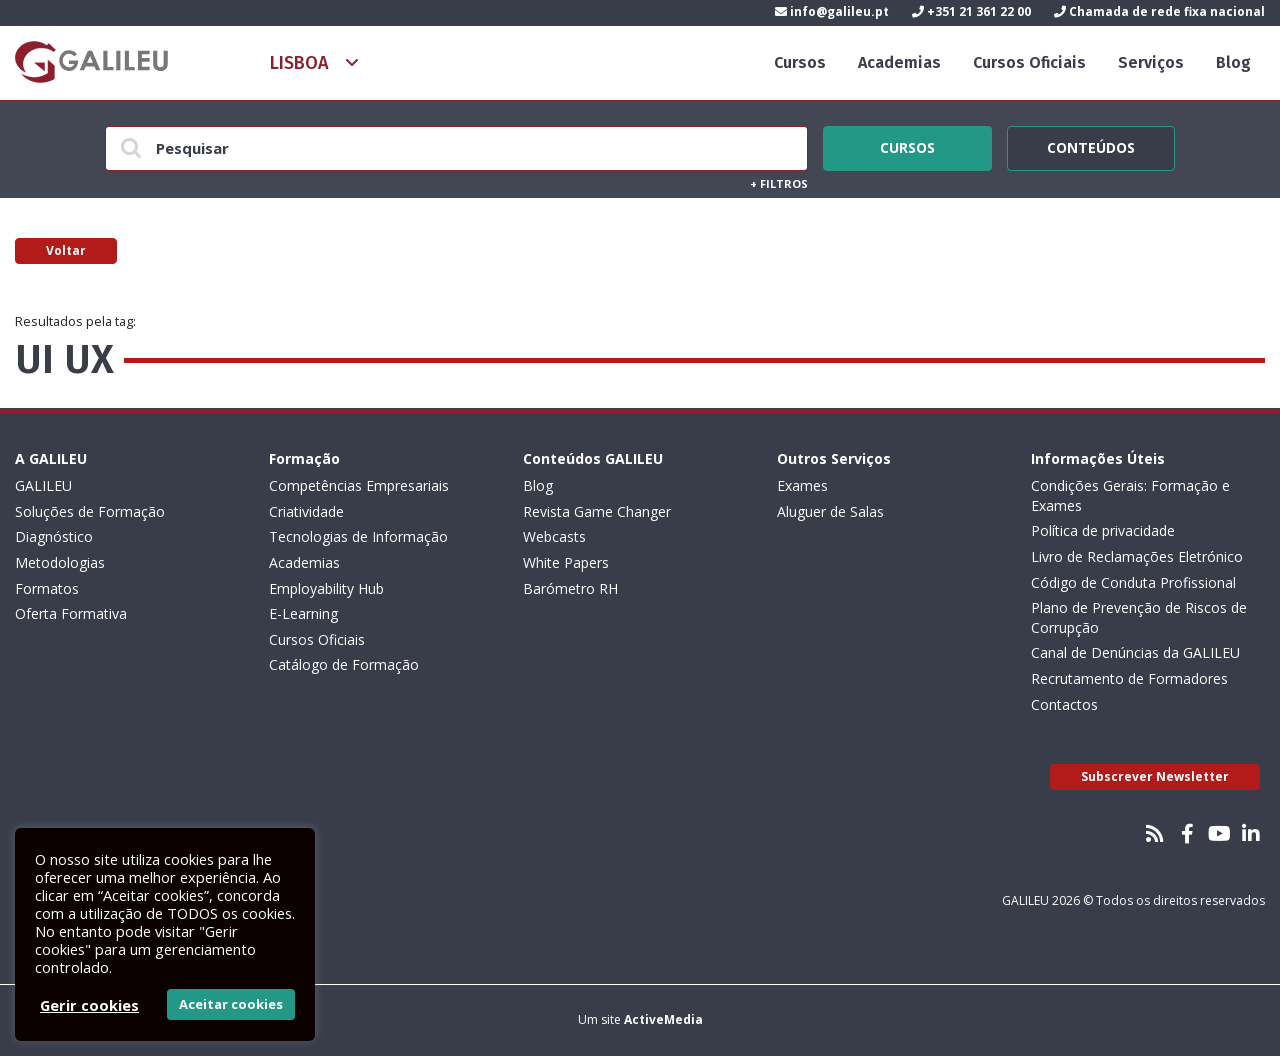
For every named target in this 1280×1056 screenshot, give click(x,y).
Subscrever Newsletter (1155, 776)
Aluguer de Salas (830, 511)
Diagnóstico (54, 536)
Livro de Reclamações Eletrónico (1137, 556)
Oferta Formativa (71, 613)
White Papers (566, 562)
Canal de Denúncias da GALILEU (1135, 652)
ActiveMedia (663, 1019)
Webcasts (554, 536)
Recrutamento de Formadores (1129, 678)
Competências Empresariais (359, 485)
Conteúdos (1091, 145)
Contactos (1064, 704)
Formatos (47, 588)
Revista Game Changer (597, 511)
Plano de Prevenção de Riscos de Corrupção (1139, 617)
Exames (802, 485)
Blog (1233, 62)
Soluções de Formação (90, 511)
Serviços (1151, 62)
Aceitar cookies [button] (231, 1004)
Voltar (66, 250)
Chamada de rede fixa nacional (1159, 11)
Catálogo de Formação (344, 664)
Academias (899, 62)
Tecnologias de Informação (358, 536)
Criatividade (306, 511)
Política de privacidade (1103, 530)
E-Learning (303, 613)
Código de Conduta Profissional (1133, 582)
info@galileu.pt (832, 11)
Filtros (779, 183)
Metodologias (60, 562)
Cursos (800, 62)
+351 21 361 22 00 (971, 11)
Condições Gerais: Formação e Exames (1130, 495)
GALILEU (43, 485)
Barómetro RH (570, 588)
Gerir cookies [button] (89, 1005)
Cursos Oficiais (1029, 62)
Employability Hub (326, 588)
